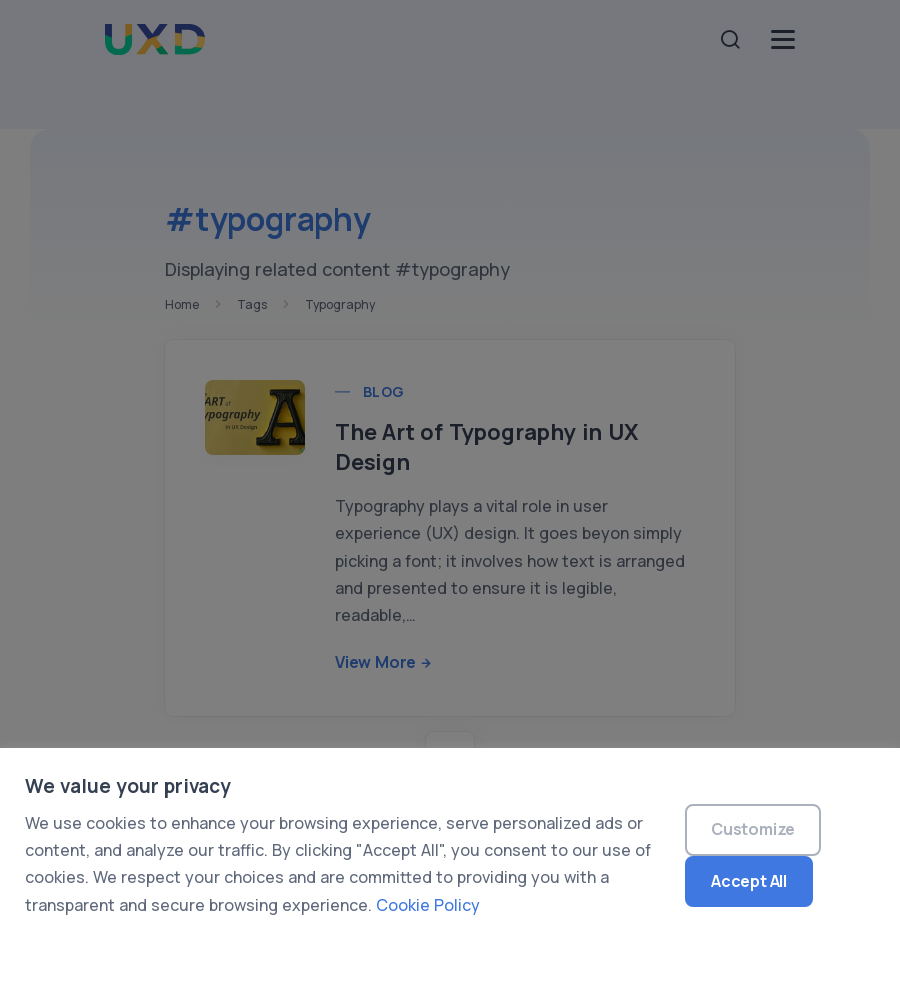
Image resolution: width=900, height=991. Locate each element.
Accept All (749, 881)
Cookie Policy (428, 905)
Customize (753, 829)
